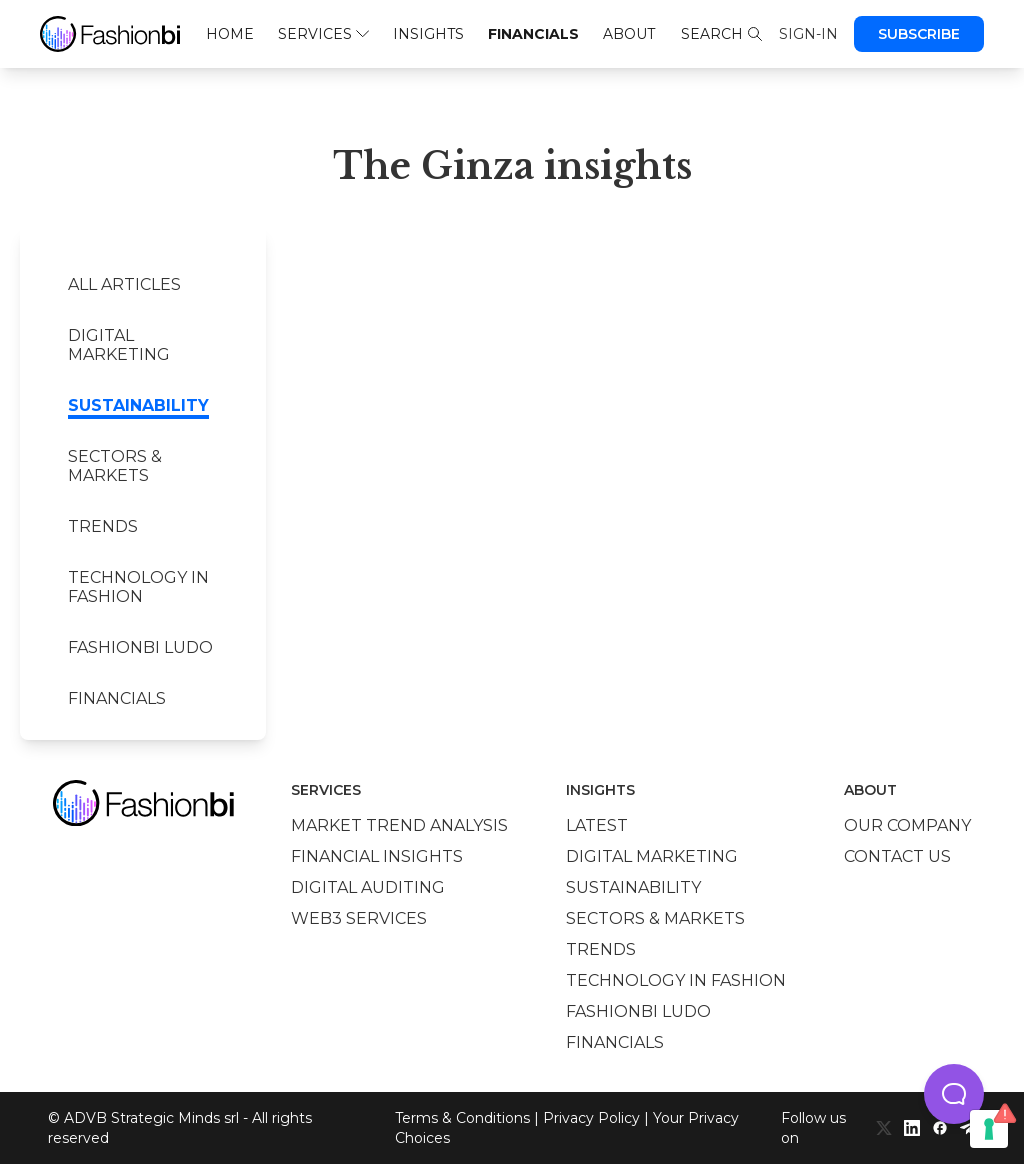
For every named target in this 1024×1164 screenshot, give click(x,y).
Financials (533, 34)
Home (230, 34)
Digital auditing (368, 887)
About (629, 34)
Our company (907, 825)
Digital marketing (119, 345)
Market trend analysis (399, 825)
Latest (597, 825)
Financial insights (377, 856)
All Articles (124, 284)
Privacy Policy (591, 1118)
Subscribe (919, 34)
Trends (103, 526)
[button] (954, 1094)
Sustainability (138, 405)
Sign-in (808, 34)
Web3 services (359, 918)
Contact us (897, 856)
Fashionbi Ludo (140, 647)
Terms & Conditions (462, 1118)
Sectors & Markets (115, 466)
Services (323, 34)
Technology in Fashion (138, 587)
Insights (428, 34)
